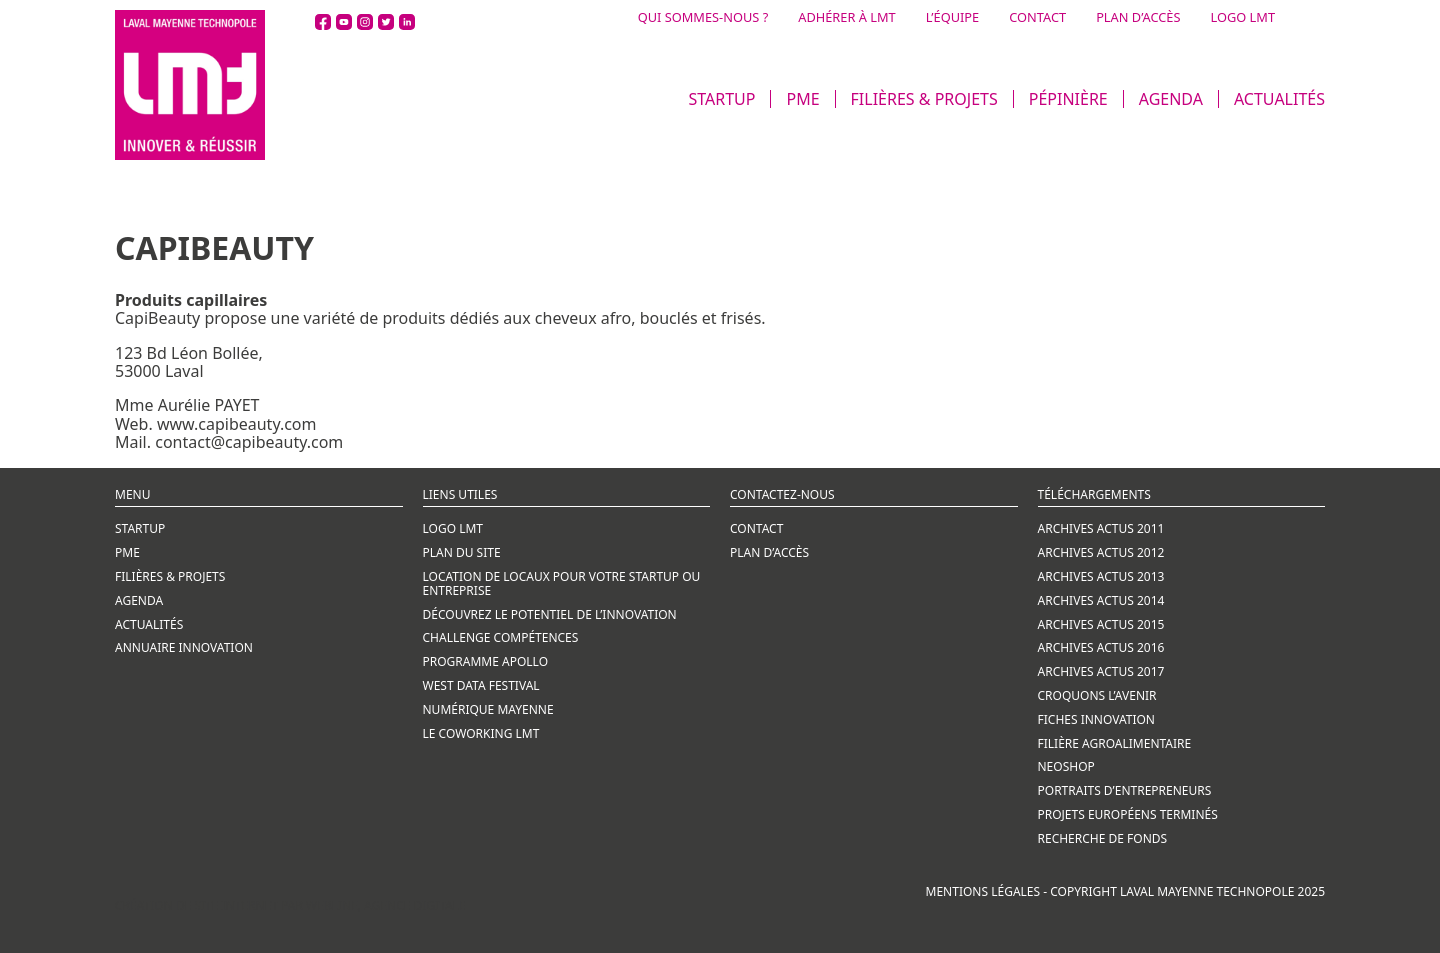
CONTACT (1037, 17)
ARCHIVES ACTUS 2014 (1101, 600)
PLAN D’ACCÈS (1138, 17)
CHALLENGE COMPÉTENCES (501, 637)
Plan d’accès (769, 552)
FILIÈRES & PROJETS (924, 99)
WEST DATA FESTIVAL (481, 685)
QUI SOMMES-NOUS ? (703, 17)
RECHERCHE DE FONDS (1103, 838)
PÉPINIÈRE (1068, 99)
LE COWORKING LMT (481, 733)
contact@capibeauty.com (249, 442)
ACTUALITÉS (1279, 99)
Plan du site (462, 552)
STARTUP (721, 99)
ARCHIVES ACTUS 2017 (1101, 671)
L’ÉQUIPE (953, 17)
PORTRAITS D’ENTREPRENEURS (1125, 790)
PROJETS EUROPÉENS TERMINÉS (1128, 814)
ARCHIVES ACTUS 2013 (1101, 576)
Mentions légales (983, 891)
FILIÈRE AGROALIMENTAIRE (1115, 743)
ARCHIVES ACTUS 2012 (1101, 552)
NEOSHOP (1066, 766)
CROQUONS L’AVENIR (1097, 695)
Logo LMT (453, 528)
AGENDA (1171, 99)
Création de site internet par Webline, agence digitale (290, 905)
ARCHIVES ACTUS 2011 (1101, 528)
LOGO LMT (1242, 17)
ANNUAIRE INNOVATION (184, 647)
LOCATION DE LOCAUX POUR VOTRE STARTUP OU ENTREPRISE (562, 583)
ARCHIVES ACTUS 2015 (1101, 624)
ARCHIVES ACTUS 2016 (1101, 647)
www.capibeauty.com (237, 424)
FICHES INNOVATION (1097, 719)
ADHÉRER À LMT (846, 17)
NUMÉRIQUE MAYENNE (488, 709)
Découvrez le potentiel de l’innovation (550, 614)
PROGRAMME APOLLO (486, 661)
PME (802, 99)
